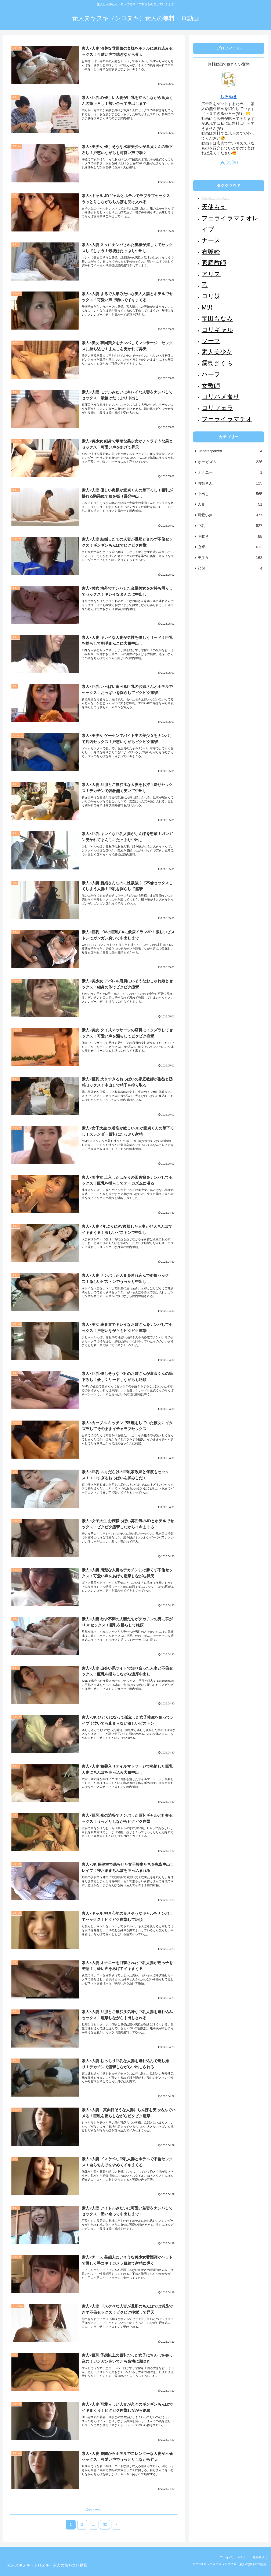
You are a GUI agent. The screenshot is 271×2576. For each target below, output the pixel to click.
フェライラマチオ (227, 418)
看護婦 (211, 251)
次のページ (93, 2509)
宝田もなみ (217, 318)
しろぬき (228, 96)
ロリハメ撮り (220, 396)
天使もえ (214, 206)
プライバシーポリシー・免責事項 (242, 2557)
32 (105, 2524)
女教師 (211, 385)
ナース (211, 240)
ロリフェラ (217, 407)
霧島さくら (217, 363)
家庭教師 (214, 262)
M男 (207, 307)
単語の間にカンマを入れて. (216, 198)
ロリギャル (217, 329)
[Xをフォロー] (228, 162)
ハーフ (211, 374)
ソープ (211, 340)
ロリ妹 (211, 296)
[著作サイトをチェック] (222, 162)
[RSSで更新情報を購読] (235, 162)
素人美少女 (217, 351)
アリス (211, 273)
